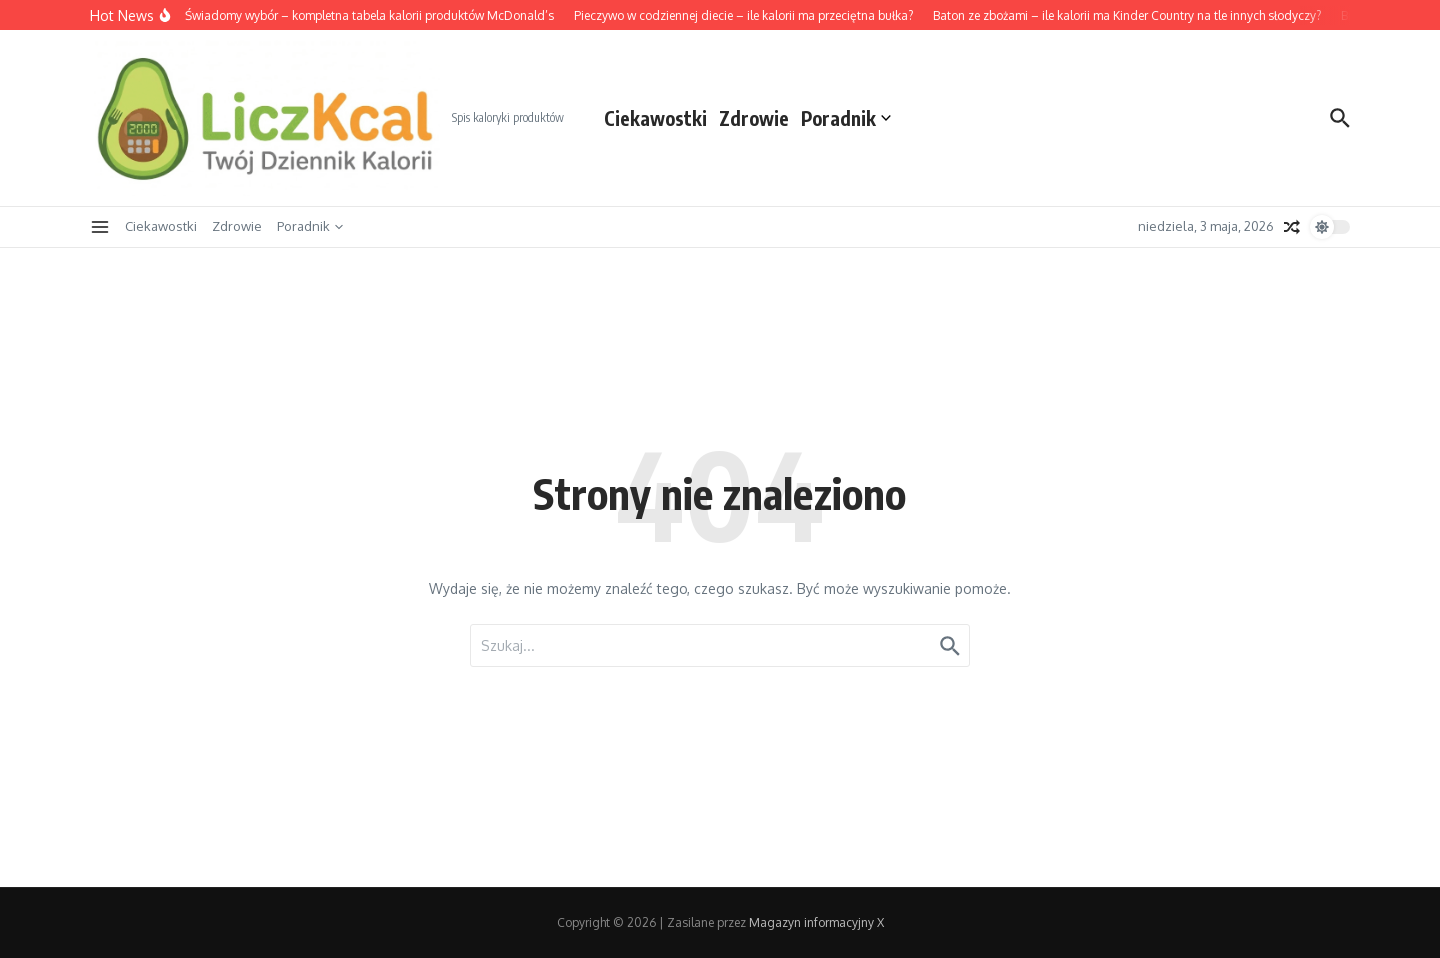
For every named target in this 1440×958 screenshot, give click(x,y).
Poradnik (846, 118)
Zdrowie (754, 118)
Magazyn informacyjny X (816, 922)
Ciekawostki (655, 118)
